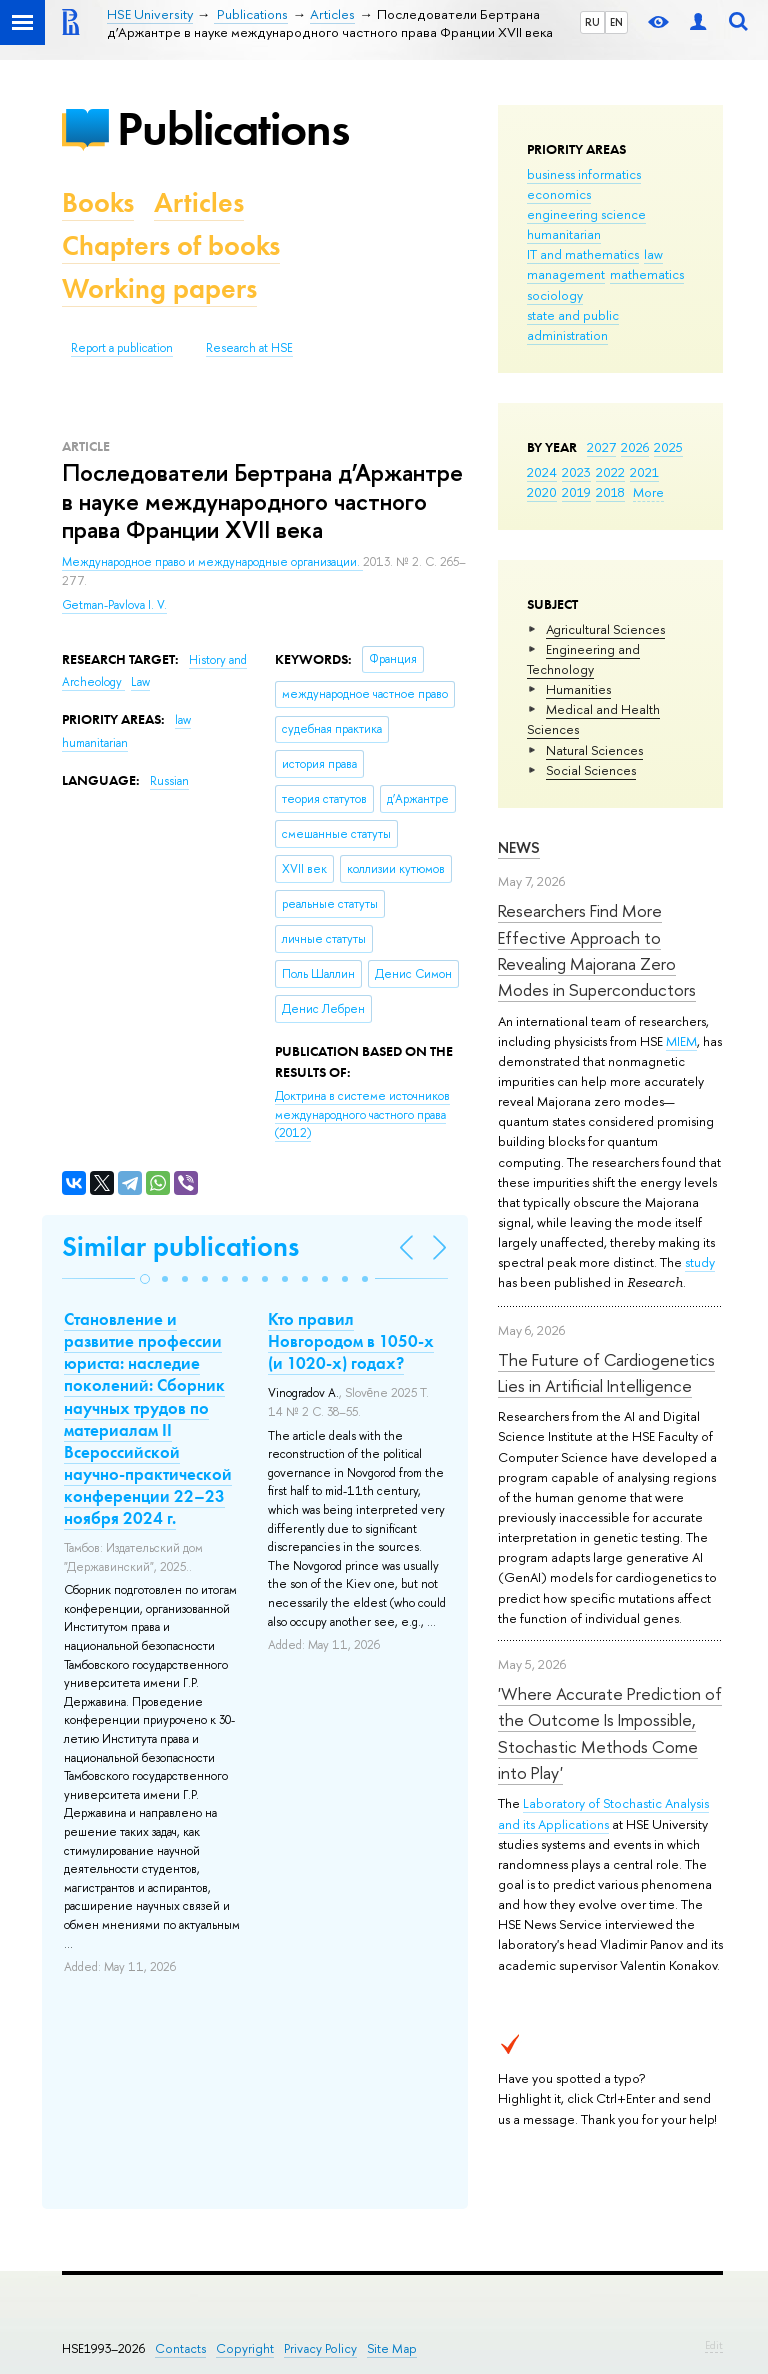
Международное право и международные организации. (212, 562)
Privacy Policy (320, 2348)
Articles (199, 202)
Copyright (245, 2348)
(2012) (362, 1114)
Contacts (180, 2348)
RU (592, 22)
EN (616, 22)
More (648, 492)
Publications (233, 128)
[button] (145, 1279)
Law (140, 682)
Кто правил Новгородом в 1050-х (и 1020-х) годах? (351, 1341)
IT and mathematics (583, 254)
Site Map (392, 2348)
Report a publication (122, 348)
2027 (601, 447)
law (653, 254)
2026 (635, 447)
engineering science (586, 214)
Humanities (578, 689)
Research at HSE (249, 348)
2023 (576, 472)
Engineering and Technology (583, 659)
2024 (542, 472)
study (700, 1262)
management (566, 274)
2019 (576, 492)
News (519, 847)
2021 (644, 472)
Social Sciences (591, 770)
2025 (668, 447)
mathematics (647, 274)
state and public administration (573, 325)
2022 (610, 472)
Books (98, 202)
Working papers (159, 288)
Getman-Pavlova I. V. (114, 605)
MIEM (681, 1041)
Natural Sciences (594, 750)
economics (559, 194)
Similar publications (180, 1246)
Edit (714, 2345)
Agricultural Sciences (605, 629)
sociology (555, 295)
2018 (610, 492)
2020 (542, 492)
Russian (169, 781)
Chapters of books (171, 245)
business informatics (584, 174)
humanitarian (564, 234)
